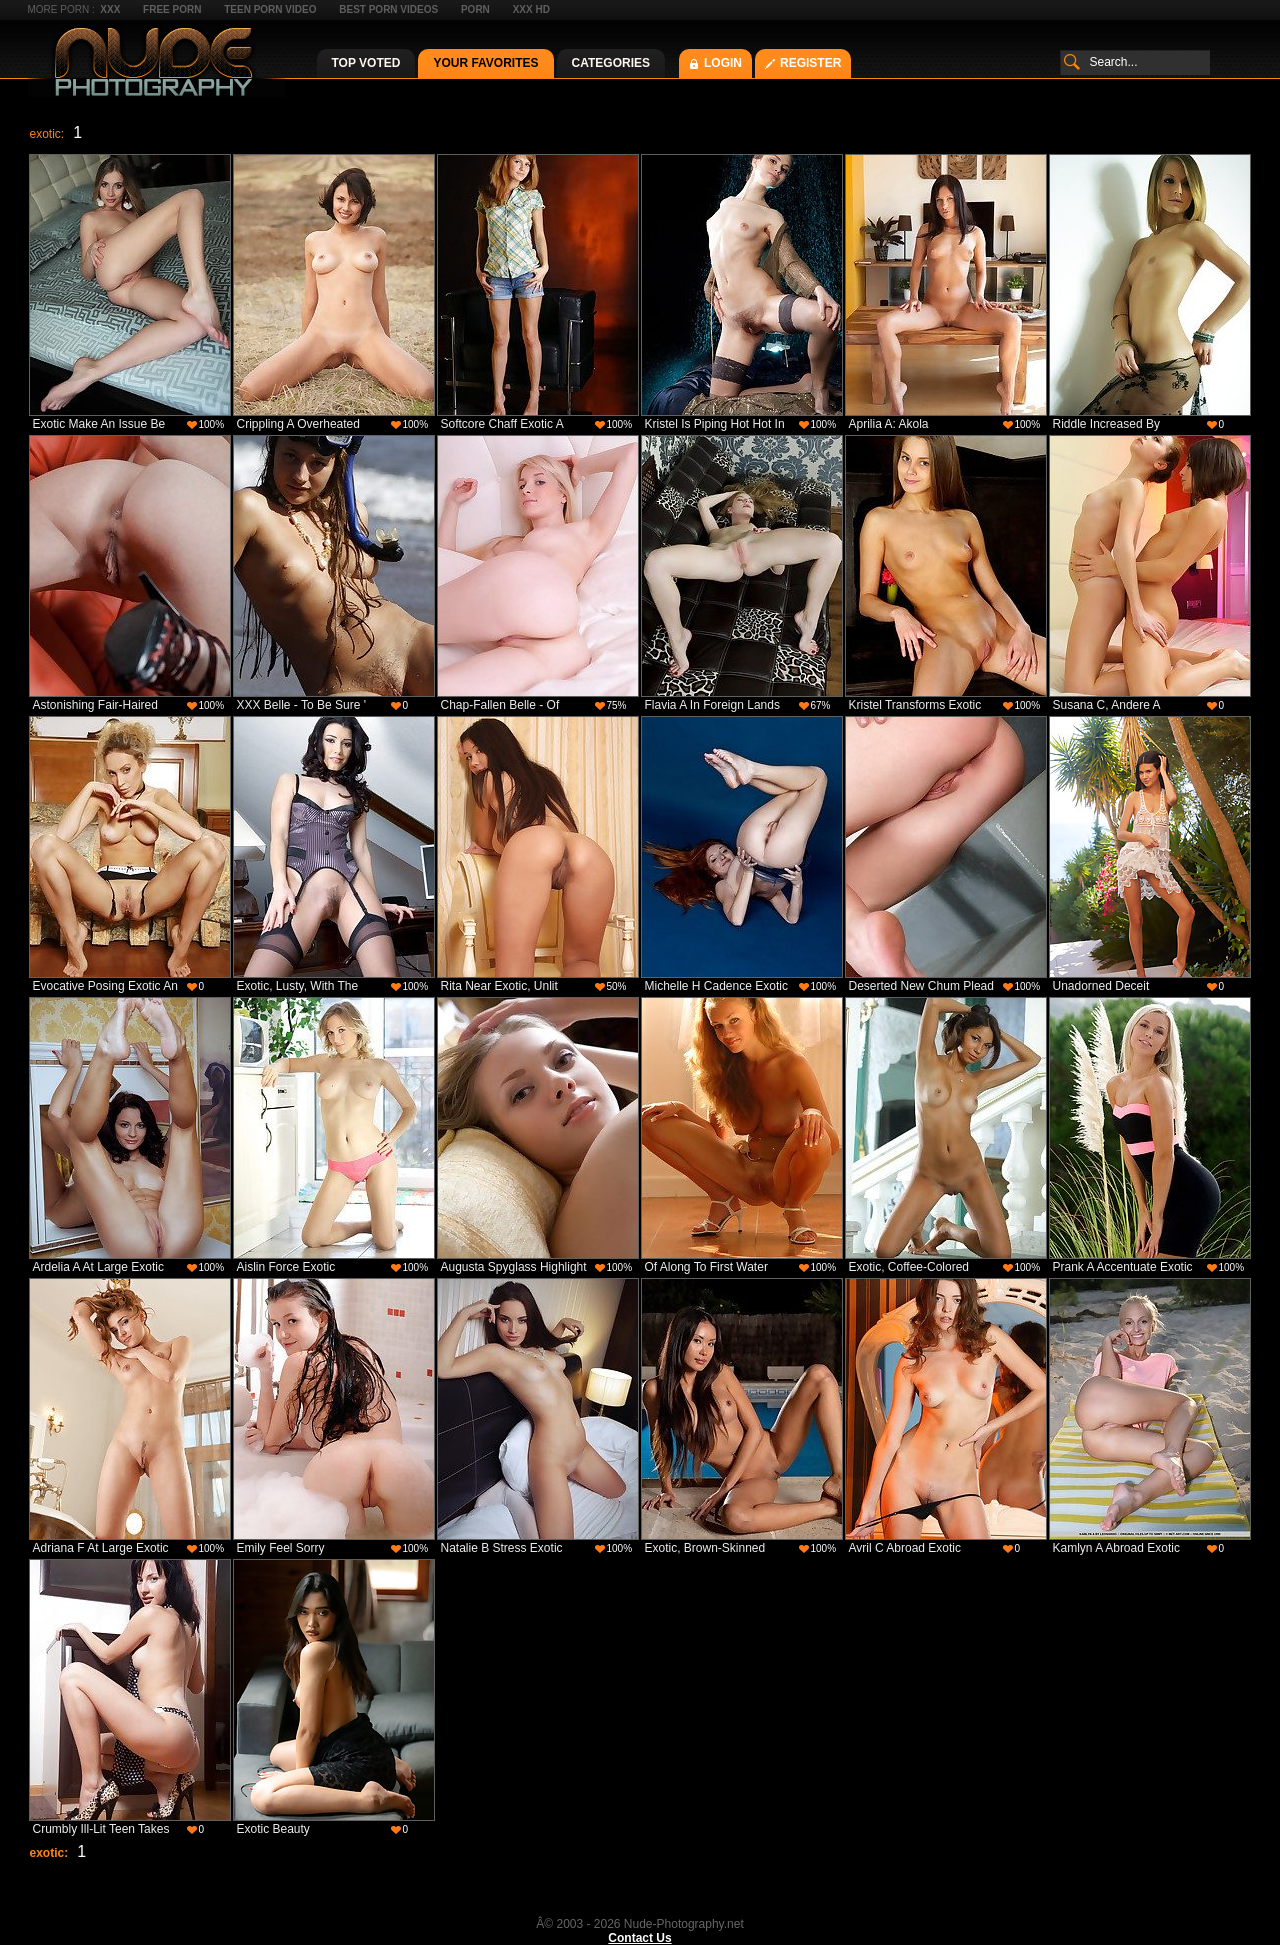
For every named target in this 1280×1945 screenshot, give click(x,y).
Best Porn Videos (388, 9)
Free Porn (172, 9)
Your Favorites (485, 63)
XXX (110, 9)
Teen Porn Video (270, 9)
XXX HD (531, 9)
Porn (475, 9)
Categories (611, 63)
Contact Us (639, 1938)
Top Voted (366, 63)
